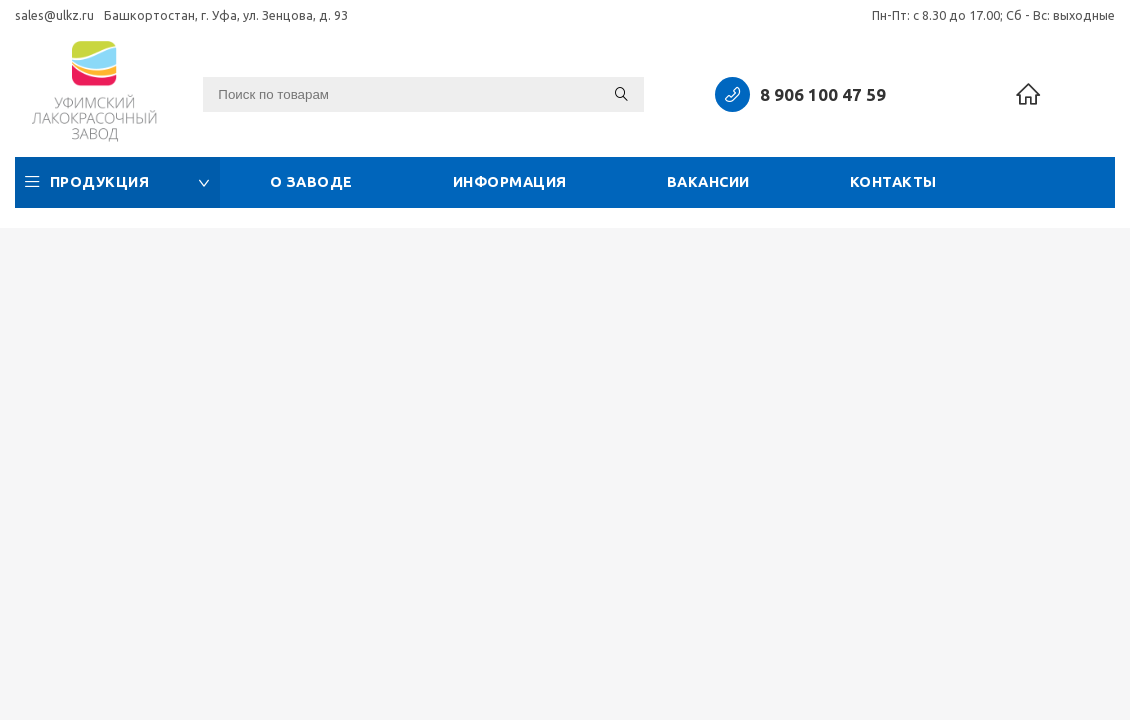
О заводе (311, 182)
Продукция (117, 182)
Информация (510, 182)
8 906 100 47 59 (823, 94)
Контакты (893, 182)
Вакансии (708, 182)
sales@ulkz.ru (54, 15)
